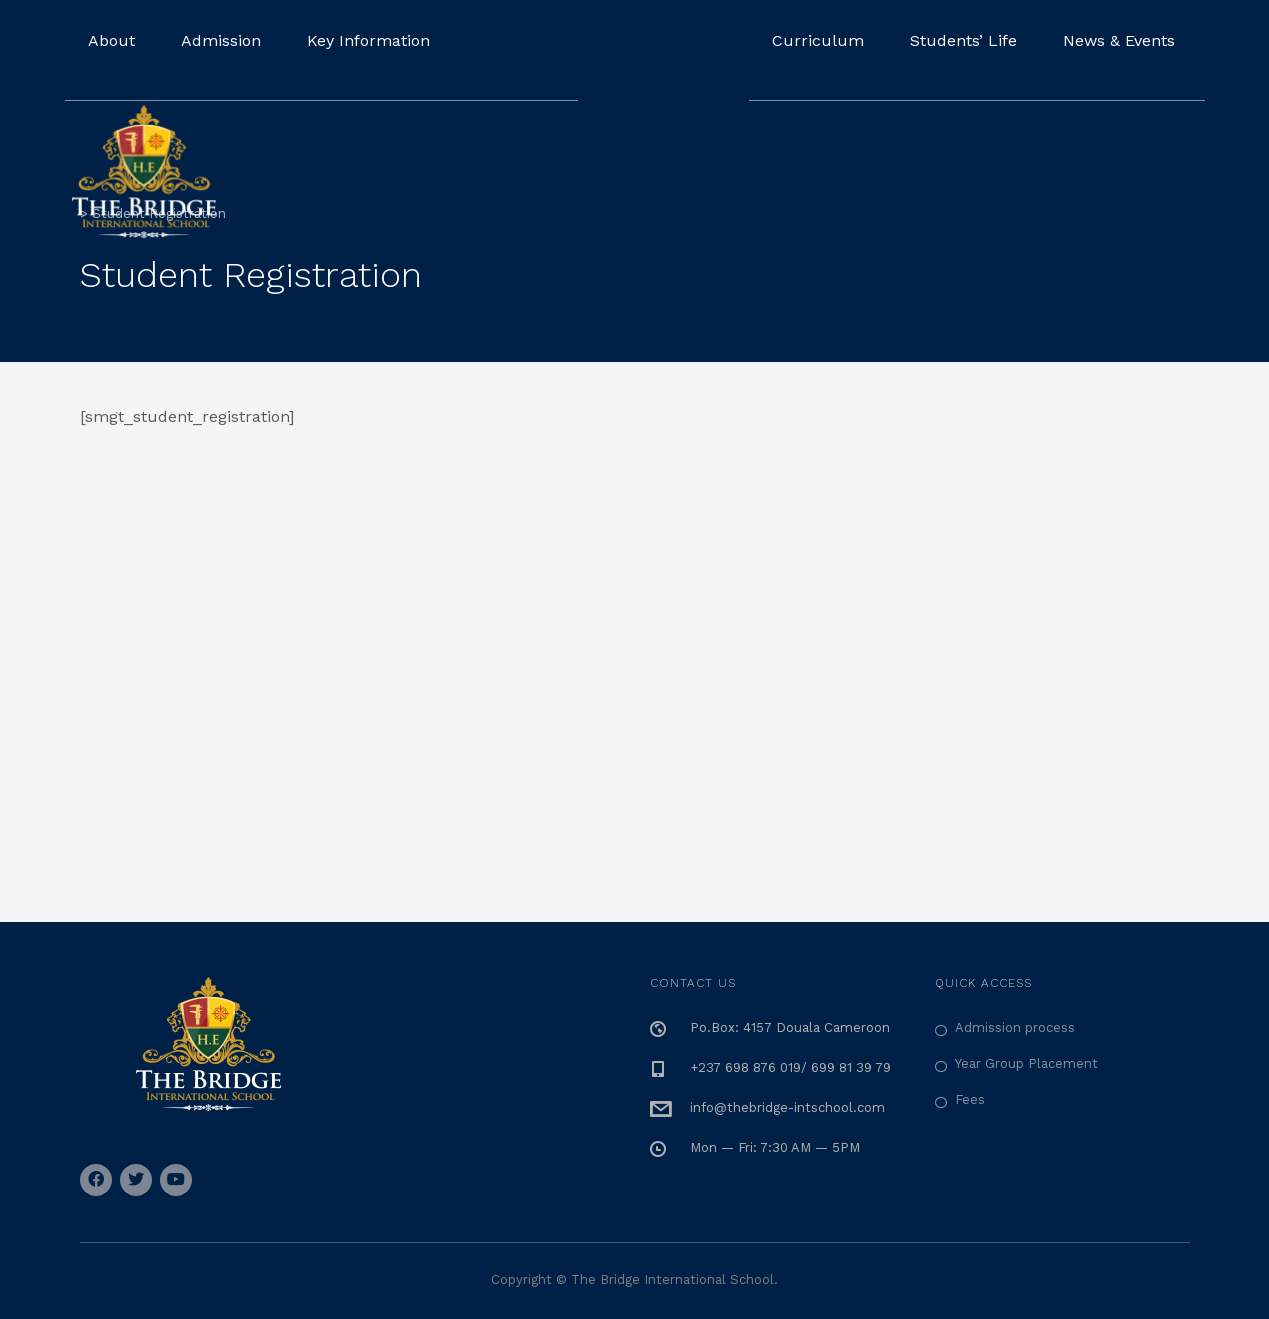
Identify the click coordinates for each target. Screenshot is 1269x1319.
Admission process (1015, 1027)
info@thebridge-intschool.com (787, 1107)
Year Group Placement (1026, 1063)
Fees (970, 1099)
